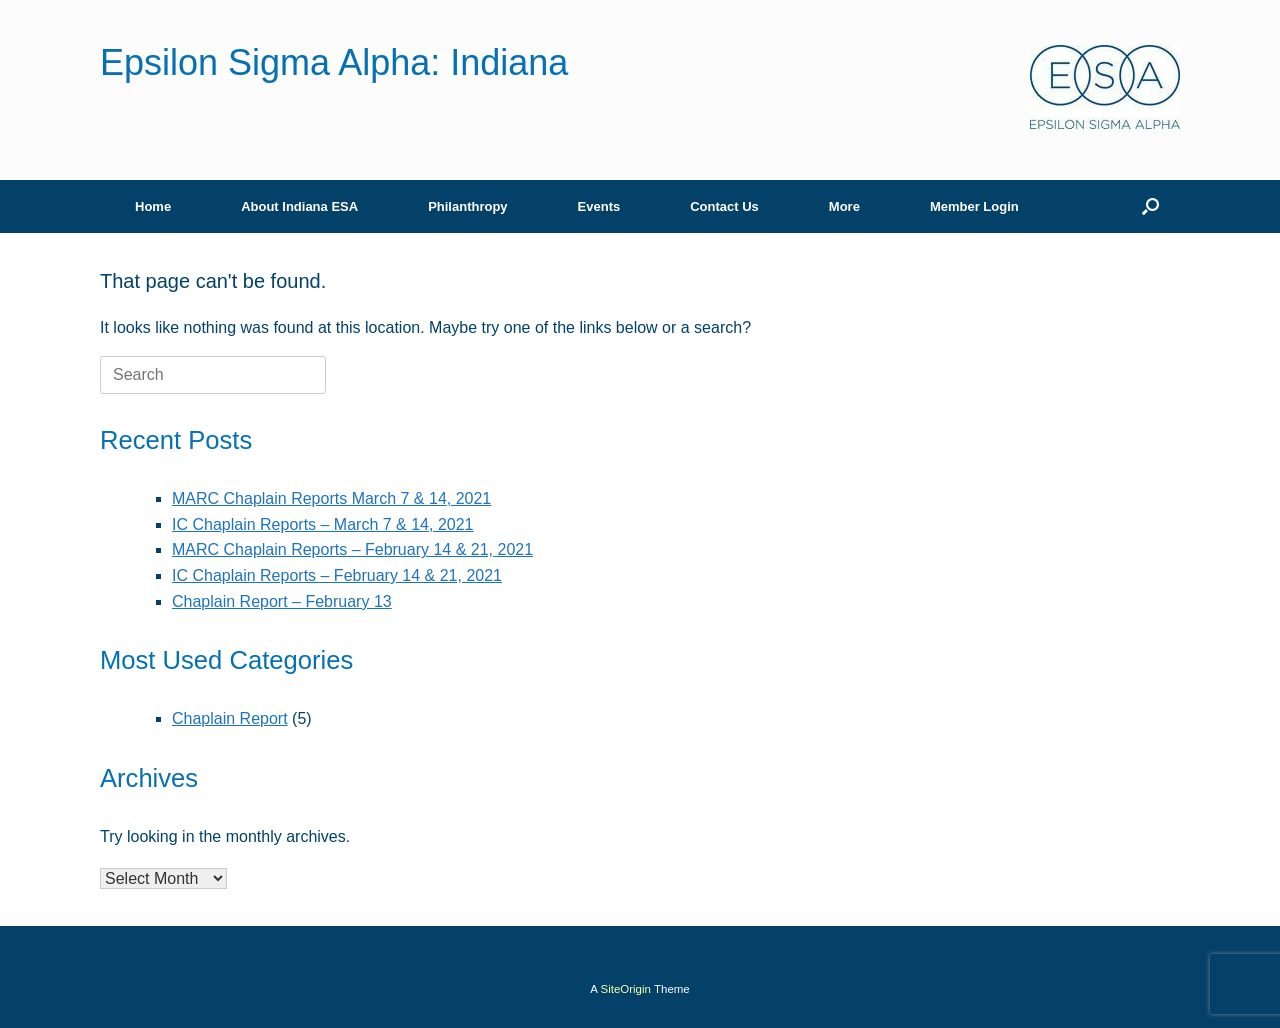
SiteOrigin (625, 989)
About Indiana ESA (299, 206)
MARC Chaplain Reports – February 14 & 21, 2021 (352, 549)
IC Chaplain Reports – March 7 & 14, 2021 (323, 524)
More (844, 206)
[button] (1150, 206)
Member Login (974, 206)
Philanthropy (467, 206)
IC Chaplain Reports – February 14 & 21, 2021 (337, 575)
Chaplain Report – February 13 (282, 601)
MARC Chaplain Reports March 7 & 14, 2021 (331, 498)
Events (599, 206)
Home (153, 206)
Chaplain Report (230, 718)
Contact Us (724, 206)
